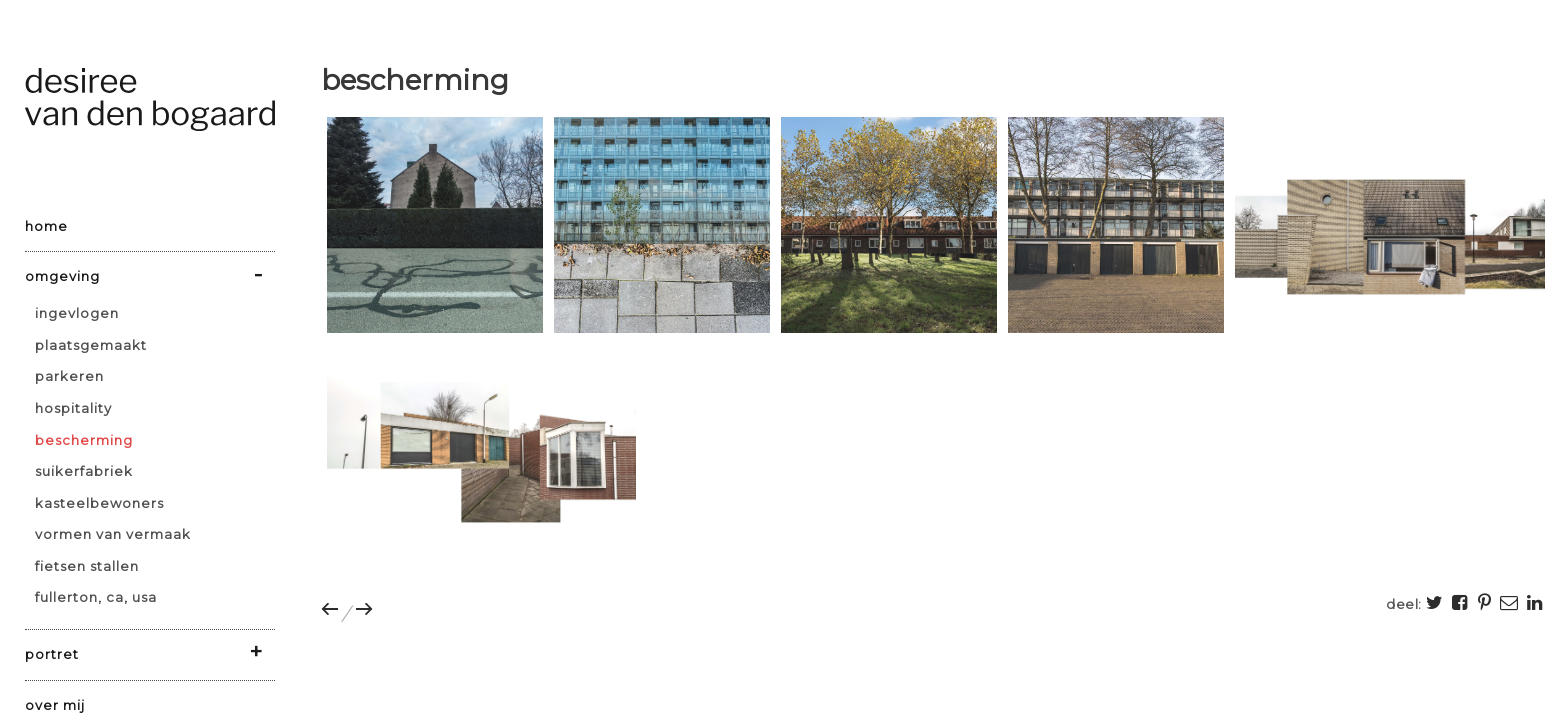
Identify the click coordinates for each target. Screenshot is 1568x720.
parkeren (69, 376)
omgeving (62, 276)
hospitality (73, 408)
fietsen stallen (87, 566)
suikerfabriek (84, 471)
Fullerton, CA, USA (96, 597)
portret (52, 654)
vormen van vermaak (113, 534)
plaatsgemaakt (91, 345)
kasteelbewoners (99, 503)
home (46, 226)
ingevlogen (77, 313)
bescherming (84, 440)
